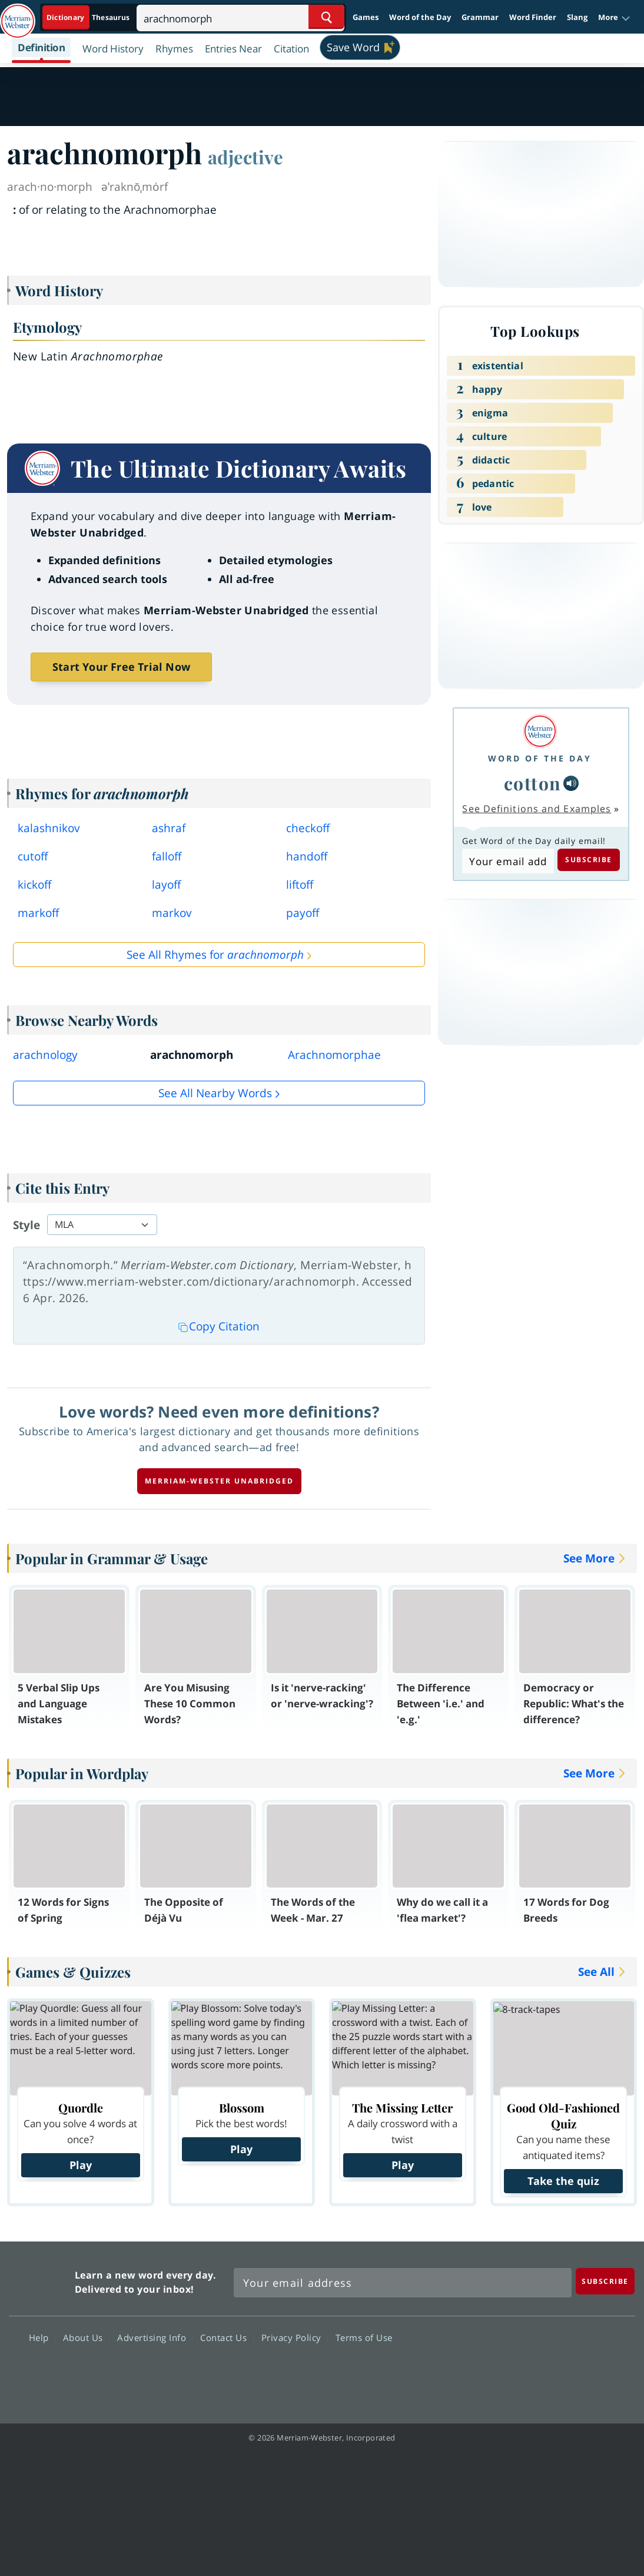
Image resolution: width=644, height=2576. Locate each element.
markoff (38, 913)
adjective (245, 156)
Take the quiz (563, 2181)
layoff (166, 884)
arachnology (45, 1054)
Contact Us (226, 2337)
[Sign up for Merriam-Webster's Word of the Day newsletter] (403, 2282)
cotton (532, 783)
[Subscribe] (605, 2281)
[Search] (240, 17)
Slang (577, 17)
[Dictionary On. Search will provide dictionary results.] (89, 17)
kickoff (34, 884)
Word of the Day (420, 17)
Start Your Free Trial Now (121, 667)
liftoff (299, 884)
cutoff (33, 856)
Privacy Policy (294, 2337)
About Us (86, 2337)
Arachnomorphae (334, 1054)
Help (42, 2337)
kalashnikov (49, 828)
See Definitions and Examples (536, 808)
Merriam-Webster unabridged (219, 1481)
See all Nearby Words (215, 1093)
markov (172, 913)
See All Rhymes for (215, 954)
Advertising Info (154, 2337)
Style (26, 1225)
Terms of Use (364, 2337)
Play (80, 2165)
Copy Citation (219, 1326)
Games (366, 17)
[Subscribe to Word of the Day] (507, 861)
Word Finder (532, 17)
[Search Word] (326, 17)
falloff (166, 856)
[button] (614, 17)
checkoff (308, 828)
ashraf (168, 828)
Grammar (480, 17)
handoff (306, 856)
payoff (302, 913)
